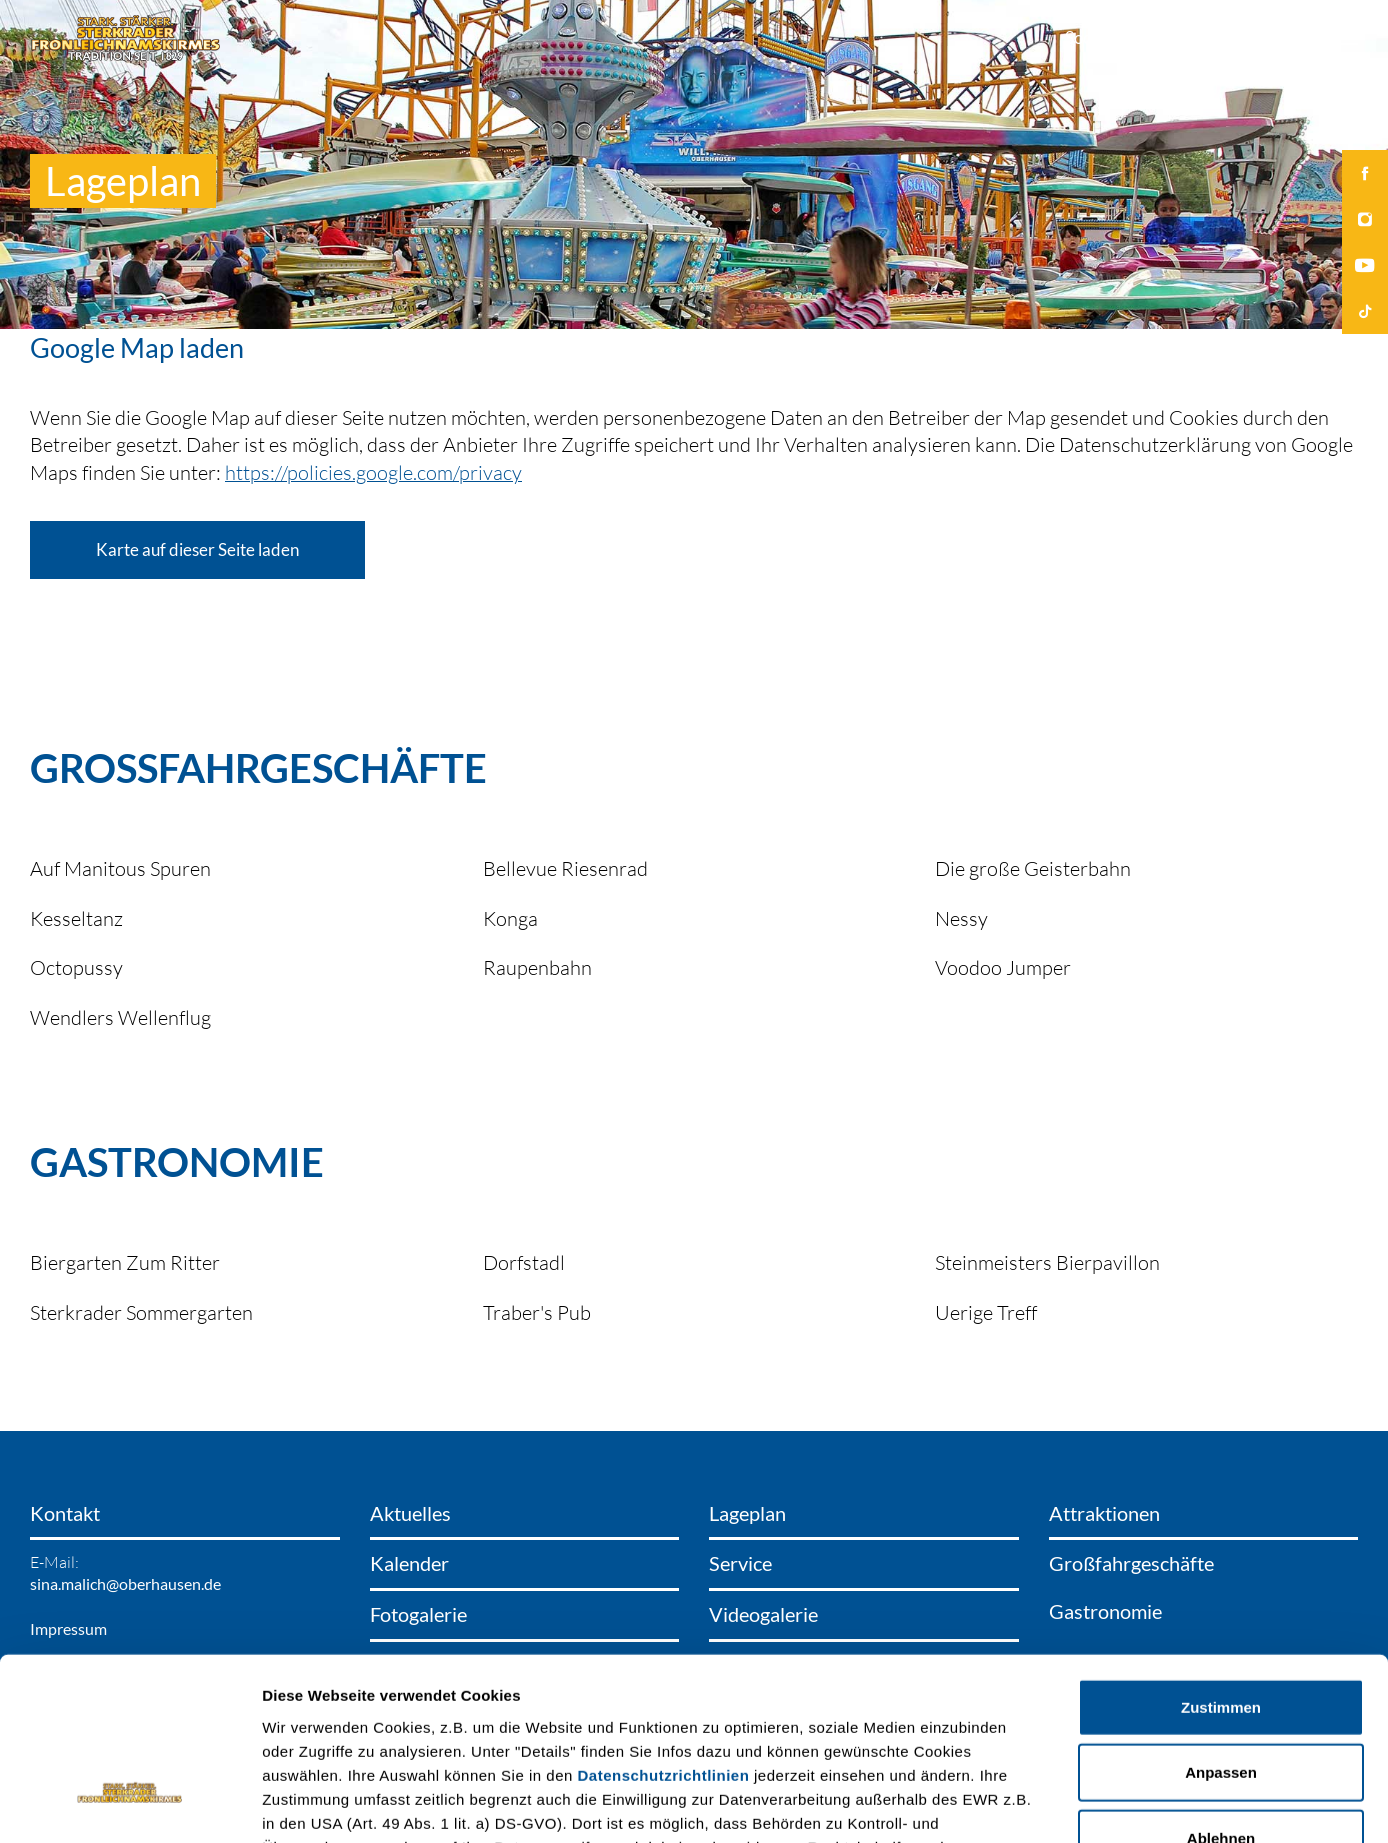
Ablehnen (1221, 1689)
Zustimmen (1221, 1558)
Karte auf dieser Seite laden (197, 549)
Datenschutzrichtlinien (664, 1626)
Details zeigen (1063, 1803)
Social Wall (1104, 37)
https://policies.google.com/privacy (373, 472)
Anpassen (1221, 1624)
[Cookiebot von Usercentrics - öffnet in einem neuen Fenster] (129, 1804)
